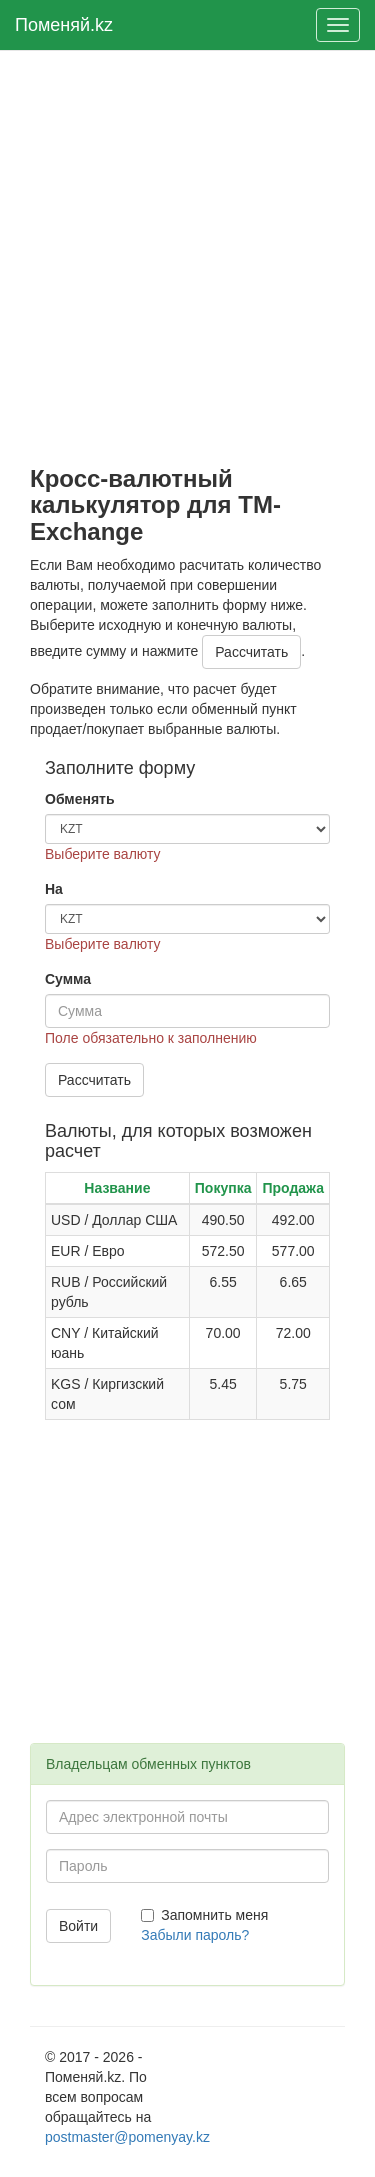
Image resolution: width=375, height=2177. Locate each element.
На (54, 889)
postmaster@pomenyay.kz (127, 2137)
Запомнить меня (204, 1915)
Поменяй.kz (64, 25)
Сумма (68, 979)
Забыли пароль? (195, 1935)
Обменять (80, 799)
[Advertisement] (187, 258)
